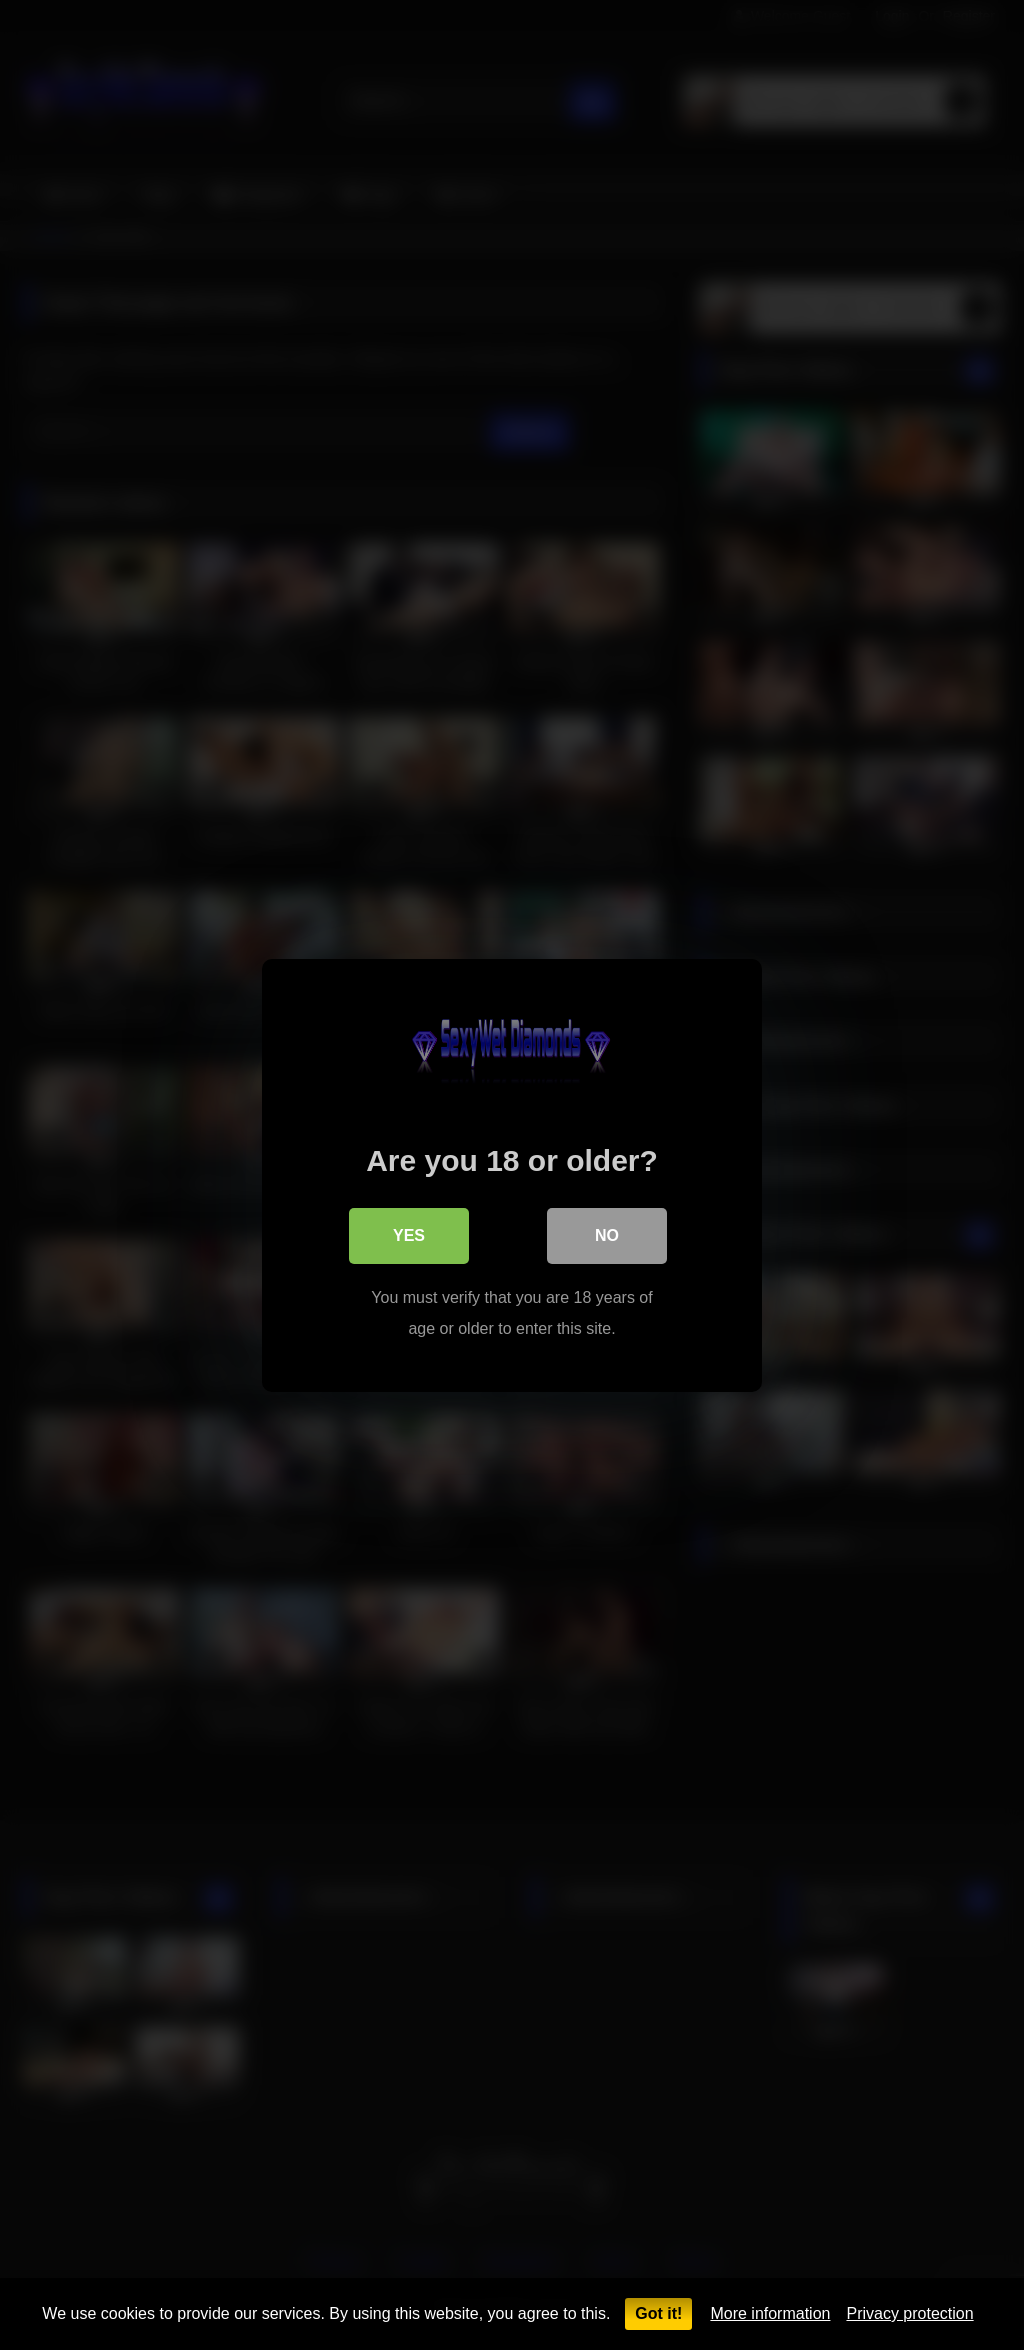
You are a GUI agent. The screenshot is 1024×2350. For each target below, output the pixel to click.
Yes (409, 1234)
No (607, 1234)
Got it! (658, 2313)
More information (770, 2313)
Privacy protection (909, 2313)
